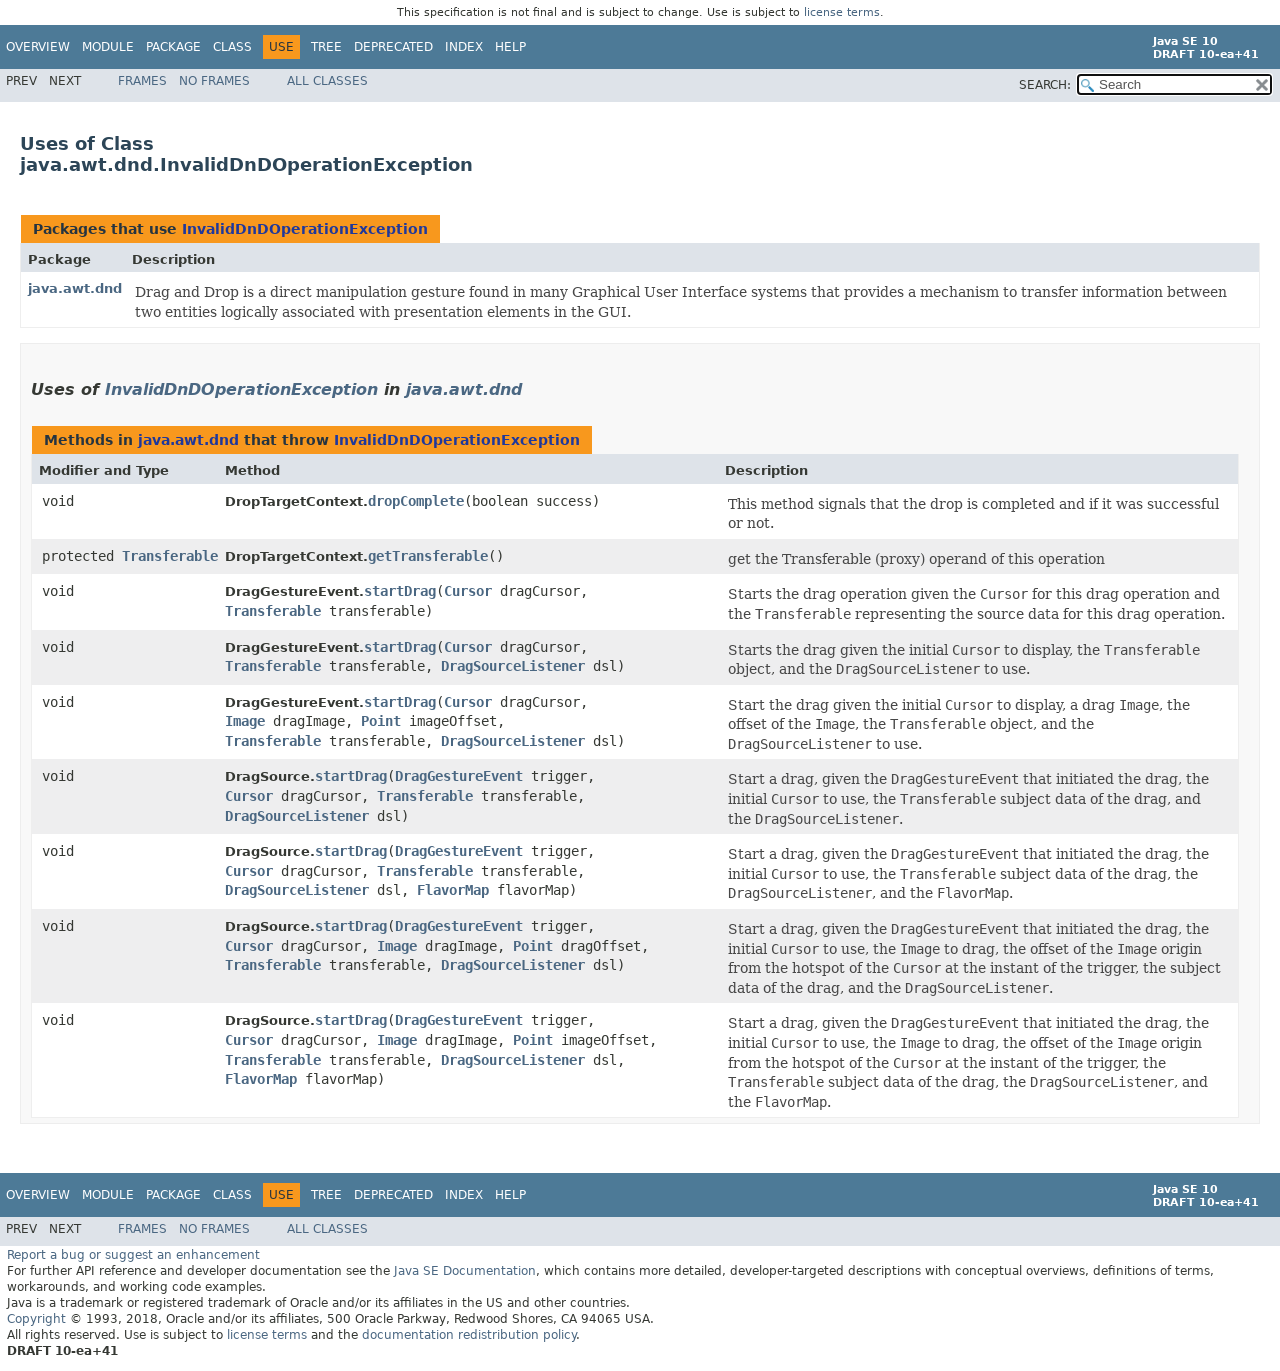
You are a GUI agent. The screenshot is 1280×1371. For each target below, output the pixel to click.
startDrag (400, 591)
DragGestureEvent (459, 776)
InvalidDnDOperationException (305, 229)
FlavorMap (453, 890)
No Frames (214, 81)
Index (464, 47)
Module (108, 47)
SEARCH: (1045, 85)
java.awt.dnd (75, 288)
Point (381, 721)
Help (510, 47)
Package (173, 47)
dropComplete (416, 501)
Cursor (468, 591)
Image (245, 721)
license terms (842, 12)
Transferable (170, 556)
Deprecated (393, 47)
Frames (142, 81)
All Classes (327, 81)
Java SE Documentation (465, 1271)
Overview (38, 47)
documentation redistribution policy (469, 1335)
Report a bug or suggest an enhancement (133, 1255)
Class (232, 47)
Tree (326, 47)
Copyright (36, 1319)
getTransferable (428, 556)
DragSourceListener (513, 666)
